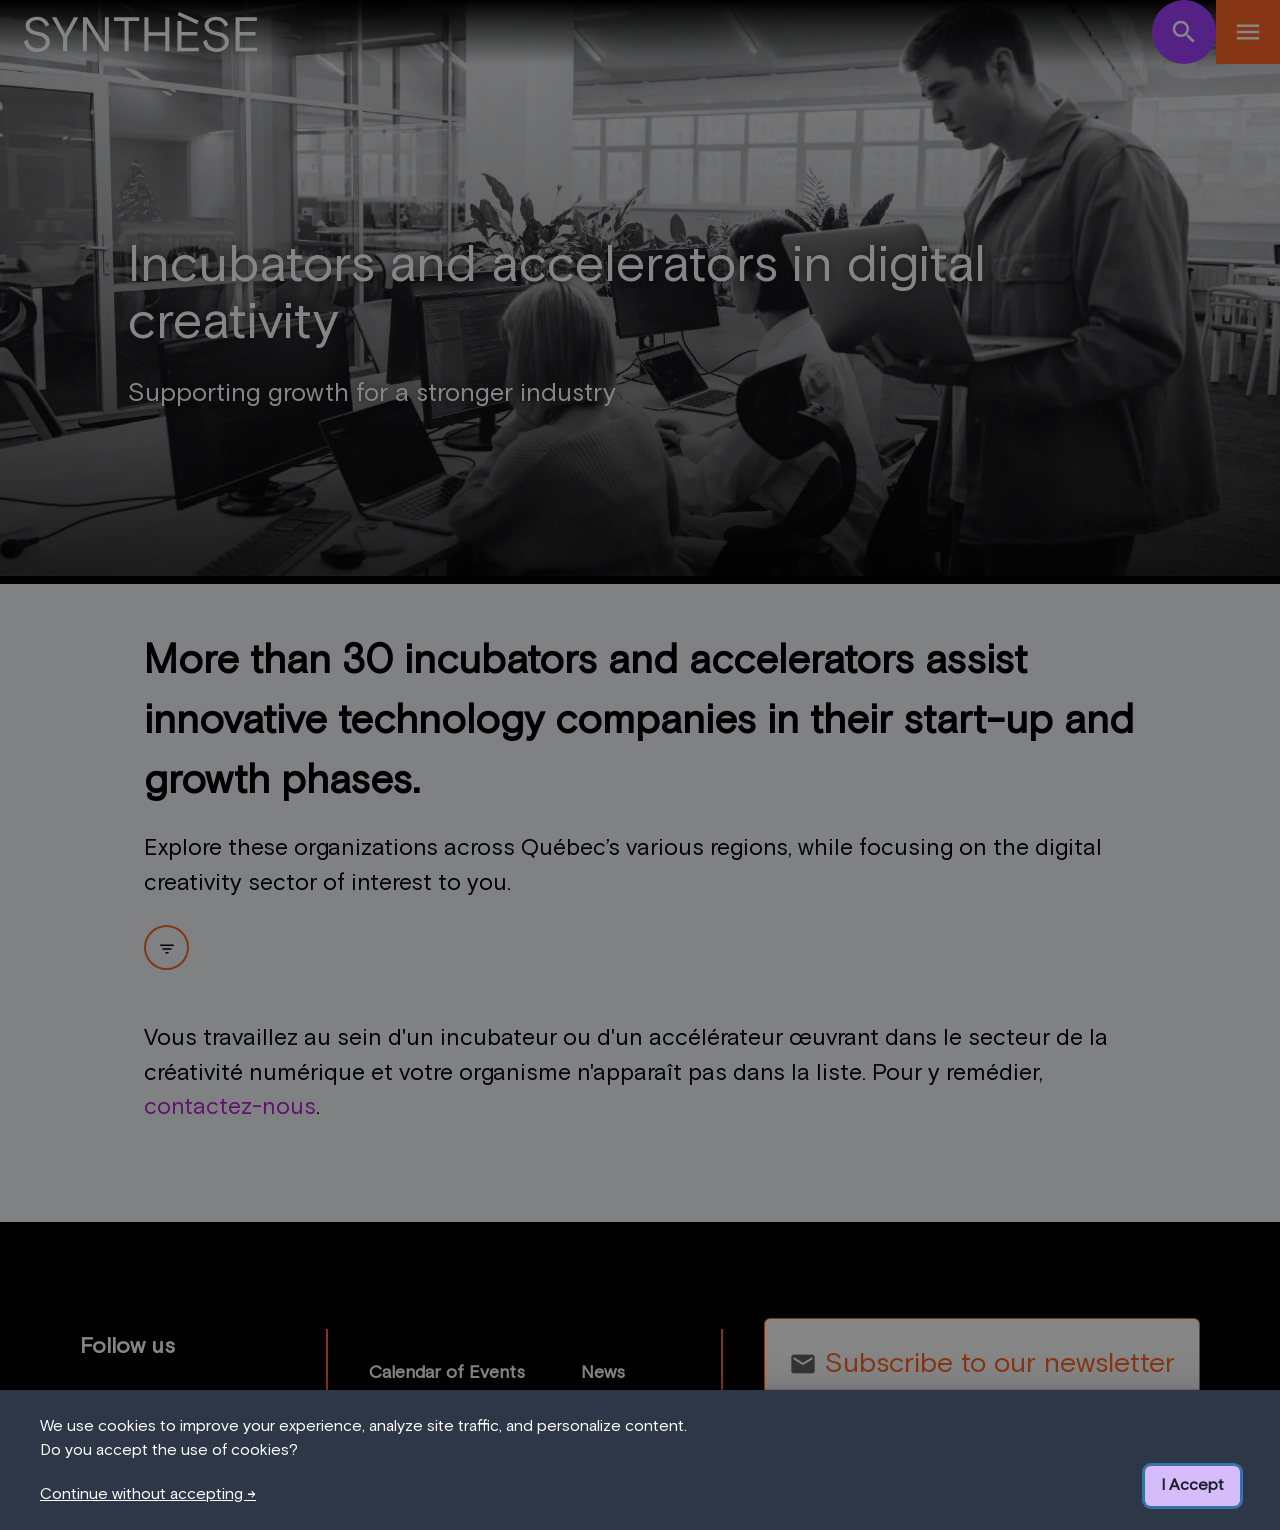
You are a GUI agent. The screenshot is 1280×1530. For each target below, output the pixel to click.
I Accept (1192, 1485)
